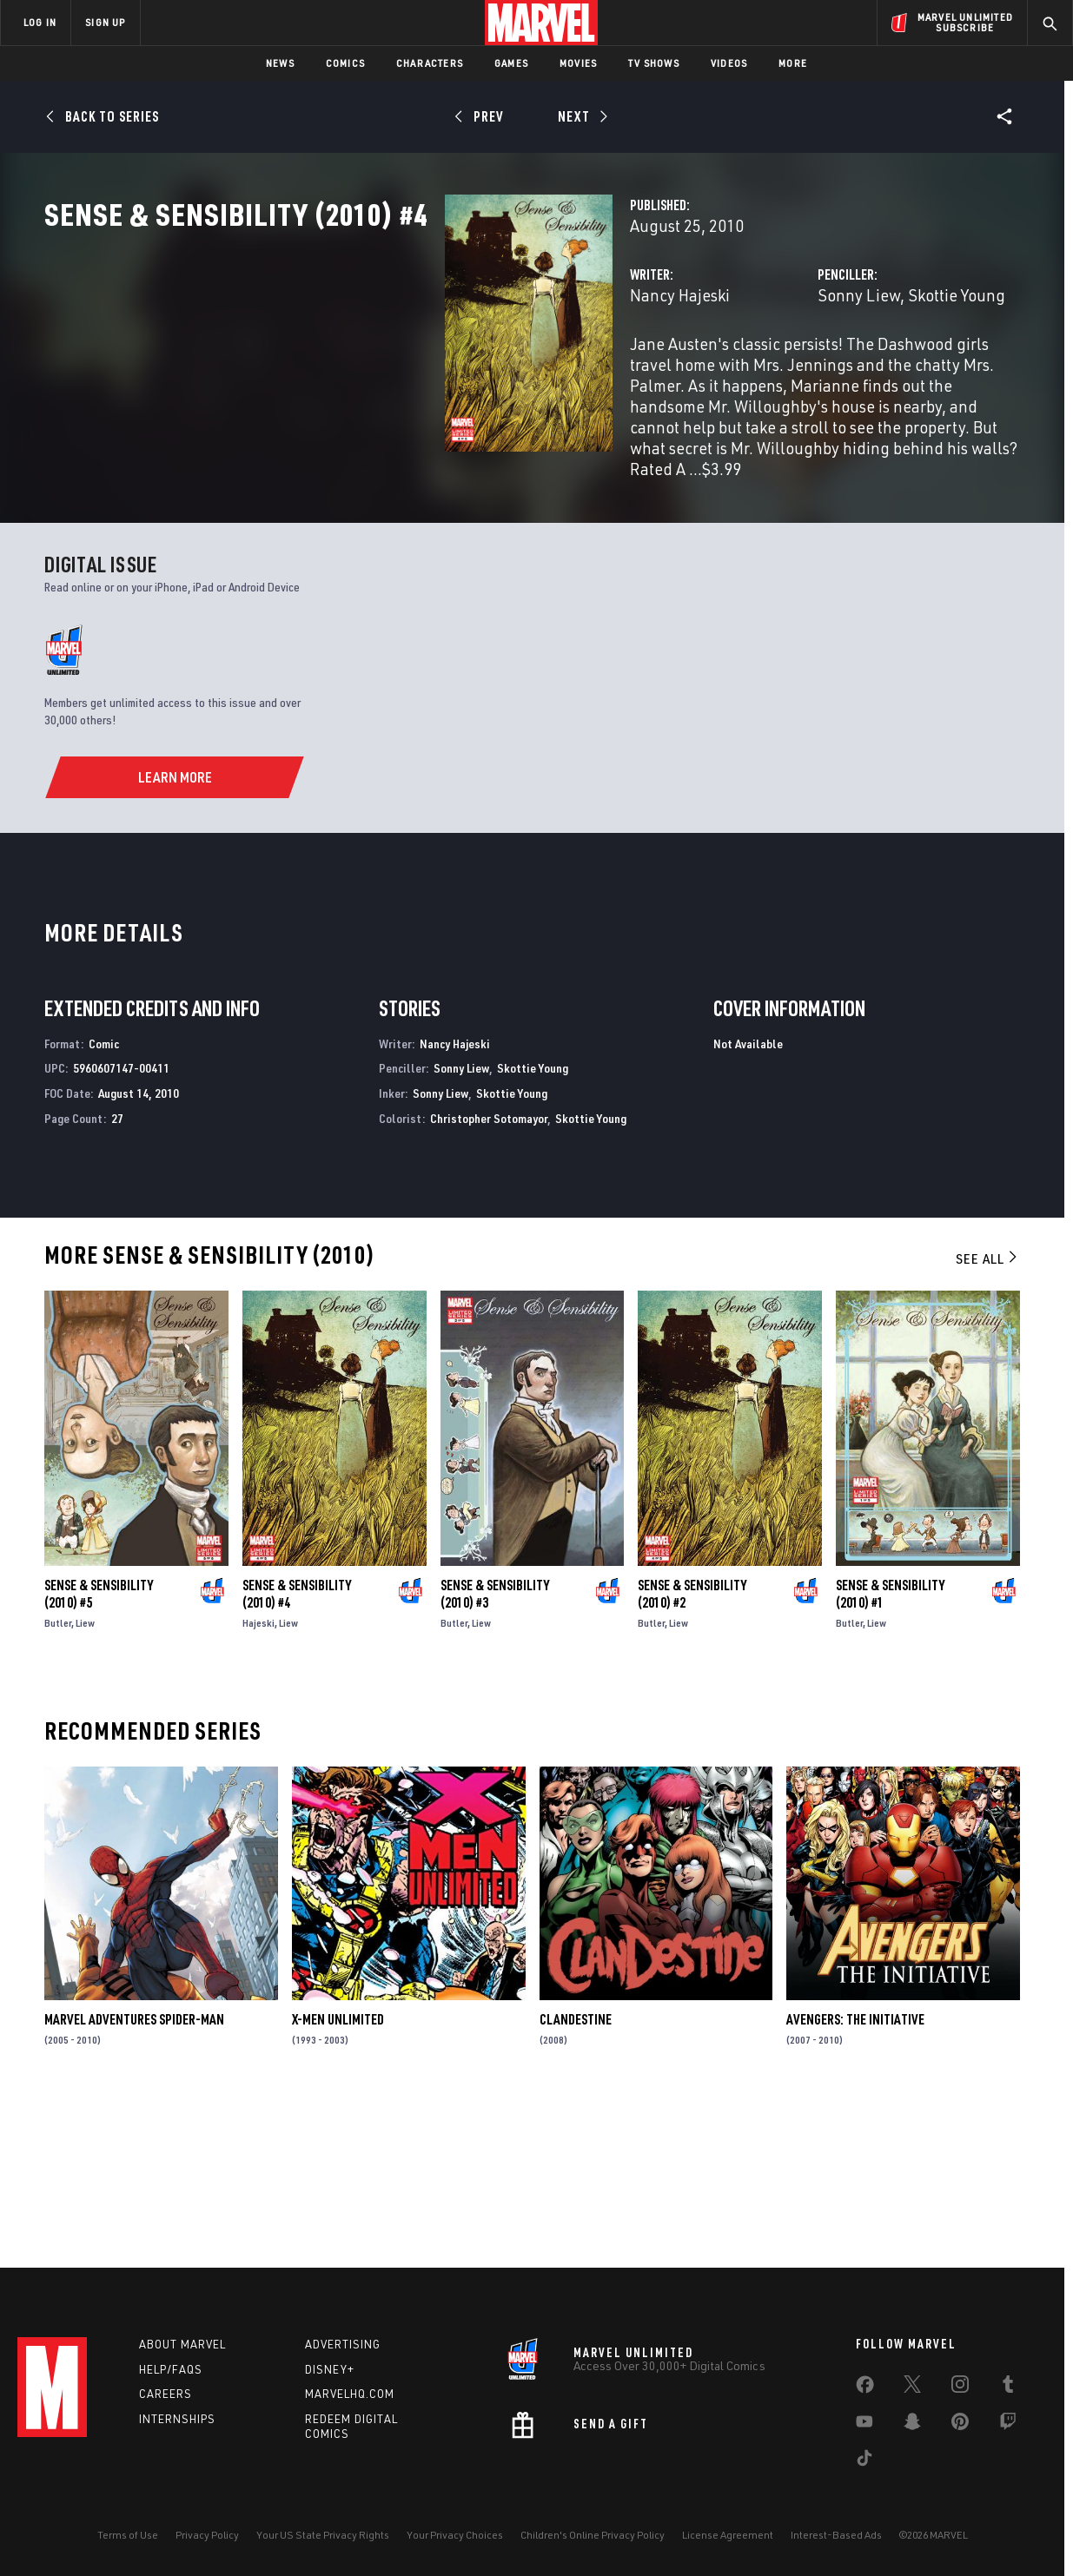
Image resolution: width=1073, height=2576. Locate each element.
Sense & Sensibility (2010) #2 (692, 1751)
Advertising (343, 2344)
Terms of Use (127, 2534)
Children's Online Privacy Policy (592, 2534)
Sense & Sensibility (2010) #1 (890, 1751)
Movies (578, 62)
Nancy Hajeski (399, 371)
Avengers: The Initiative (855, 2176)
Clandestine (576, 2176)
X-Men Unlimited (338, 2176)
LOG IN (39, 22)
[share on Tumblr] (1008, 2387)
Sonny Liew (719, 371)
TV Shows (653, 62)
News (280, 62)
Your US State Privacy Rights (322, 2534)
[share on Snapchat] (912, 2425)
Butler (57, 1780)
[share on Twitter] (912, 2387)
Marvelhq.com (349, 2394)
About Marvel (182, 2344)
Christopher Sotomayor (488, 1275)
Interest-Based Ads (836, 2534)
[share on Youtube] (864, 2425)
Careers (165, 2394)
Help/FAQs (170, 2369)
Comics (345, 62)
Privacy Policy (207, 2534)
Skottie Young (816, 371)
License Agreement (727, 2534)
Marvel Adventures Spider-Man (134, 2176)
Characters (429, 62)
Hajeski (258, 1780)
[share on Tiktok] (864, 2461)
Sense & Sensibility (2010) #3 (494, 1751)
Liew (85, 1780)
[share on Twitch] (1008, 2425)
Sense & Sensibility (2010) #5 (98, 1751)
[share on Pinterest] (960, 2425)
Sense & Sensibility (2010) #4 (296, 1751)
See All (988, 1415)
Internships (177, 2419)
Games (511, 62)
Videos (729, 62)
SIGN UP (105, 22)
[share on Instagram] (960, 2387)
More (792, 62)
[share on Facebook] (865, 2388)
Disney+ (329, 2369)
